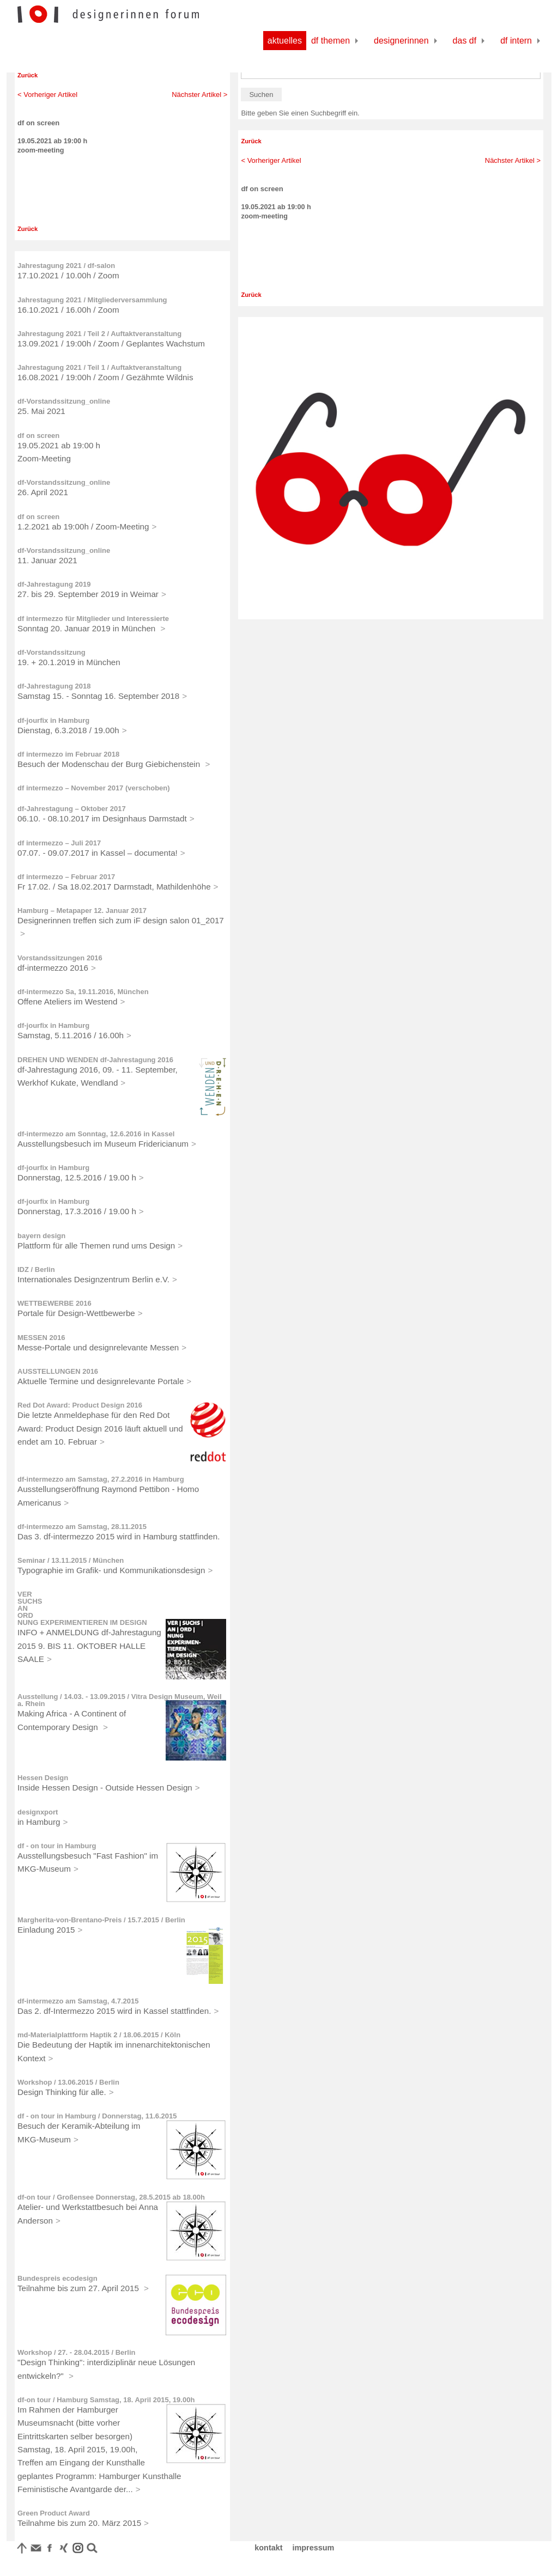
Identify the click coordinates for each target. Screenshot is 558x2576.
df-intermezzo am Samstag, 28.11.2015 (82, 1527)
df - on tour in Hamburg (56, 1846)
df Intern (516, 40)
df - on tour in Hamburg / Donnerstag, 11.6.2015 (97, 2116)
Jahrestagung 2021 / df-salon (66, 265)
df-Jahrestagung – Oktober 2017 (71, 809)
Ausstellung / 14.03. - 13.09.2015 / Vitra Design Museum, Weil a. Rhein (119, 1700)
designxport (37, 1812)
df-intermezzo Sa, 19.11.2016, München (83, 992)
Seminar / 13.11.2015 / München (70, 1560)
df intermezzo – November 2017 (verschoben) (93, 788)
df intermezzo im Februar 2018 (68, 754)
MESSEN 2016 (41, 1337)
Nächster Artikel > (199, 94)
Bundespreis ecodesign (57, 2278)
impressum (314, 2547)
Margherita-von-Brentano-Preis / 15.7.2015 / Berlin (101, 1920)
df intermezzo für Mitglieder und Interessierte (93, 618)
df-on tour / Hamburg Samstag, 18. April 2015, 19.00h (106, 2400)
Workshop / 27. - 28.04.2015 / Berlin (76, 2352)
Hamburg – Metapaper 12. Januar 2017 (82, 910)
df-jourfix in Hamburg (53, 720)
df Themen (330, 40)
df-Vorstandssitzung (51, 652)
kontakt (268, 2547)
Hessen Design (42, 1778)
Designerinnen (401, 40)
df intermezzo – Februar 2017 (66, 877)
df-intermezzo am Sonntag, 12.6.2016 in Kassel (95, 1134)
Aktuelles (285, 40)
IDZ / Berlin (36, 1269)
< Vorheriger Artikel (47, 94)
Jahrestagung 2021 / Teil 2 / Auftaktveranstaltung (99, 334)
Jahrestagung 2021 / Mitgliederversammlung (92, 300)
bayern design (41, 1236)
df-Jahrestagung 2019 (53, 584)
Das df (465, 40)
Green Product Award (53, 2513)
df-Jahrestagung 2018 (53, 686)
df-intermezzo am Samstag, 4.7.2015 (78, 2001)
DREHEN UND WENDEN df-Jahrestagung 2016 (95, 1060)
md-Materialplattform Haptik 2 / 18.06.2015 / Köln (98, 2035)
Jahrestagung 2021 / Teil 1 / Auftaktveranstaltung (99, 367)
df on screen (38, 435)
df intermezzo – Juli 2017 (59, 843)
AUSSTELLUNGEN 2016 (57, 1371)
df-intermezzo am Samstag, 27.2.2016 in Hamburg (100, 1479)
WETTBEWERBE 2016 (54, 1303)
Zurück (27, 75)
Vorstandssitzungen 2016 (59, 958)
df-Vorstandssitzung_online (63, 401)
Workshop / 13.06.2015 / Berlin (68, 2082)
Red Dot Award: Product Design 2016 (79, 1405)
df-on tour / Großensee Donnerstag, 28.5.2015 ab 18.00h (111, 2197)
